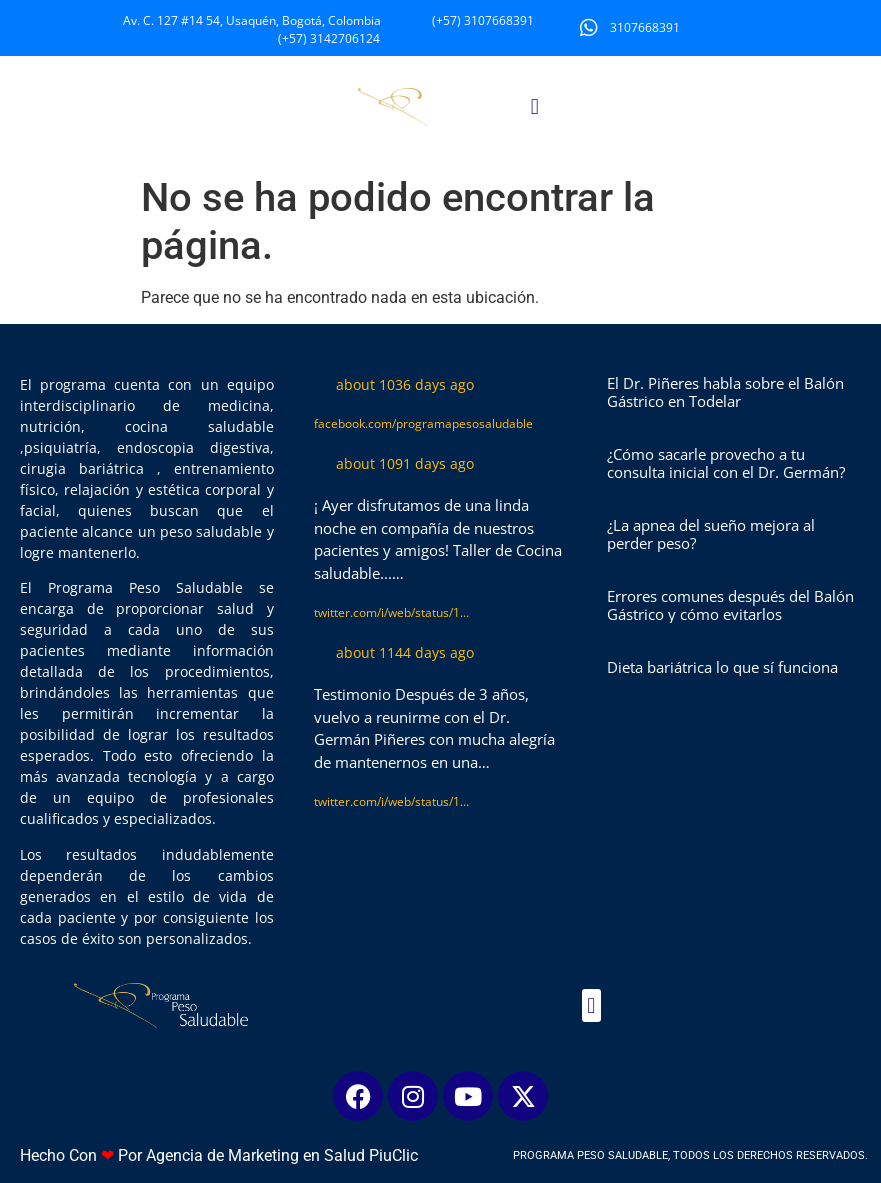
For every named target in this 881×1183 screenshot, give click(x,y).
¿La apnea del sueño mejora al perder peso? (711, 534)
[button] (534, 106)
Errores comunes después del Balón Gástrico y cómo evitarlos (730, 605)
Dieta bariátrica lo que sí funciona (722, 667)
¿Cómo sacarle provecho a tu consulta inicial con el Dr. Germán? (726, 463)
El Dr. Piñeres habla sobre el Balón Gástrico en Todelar (725, 392)
